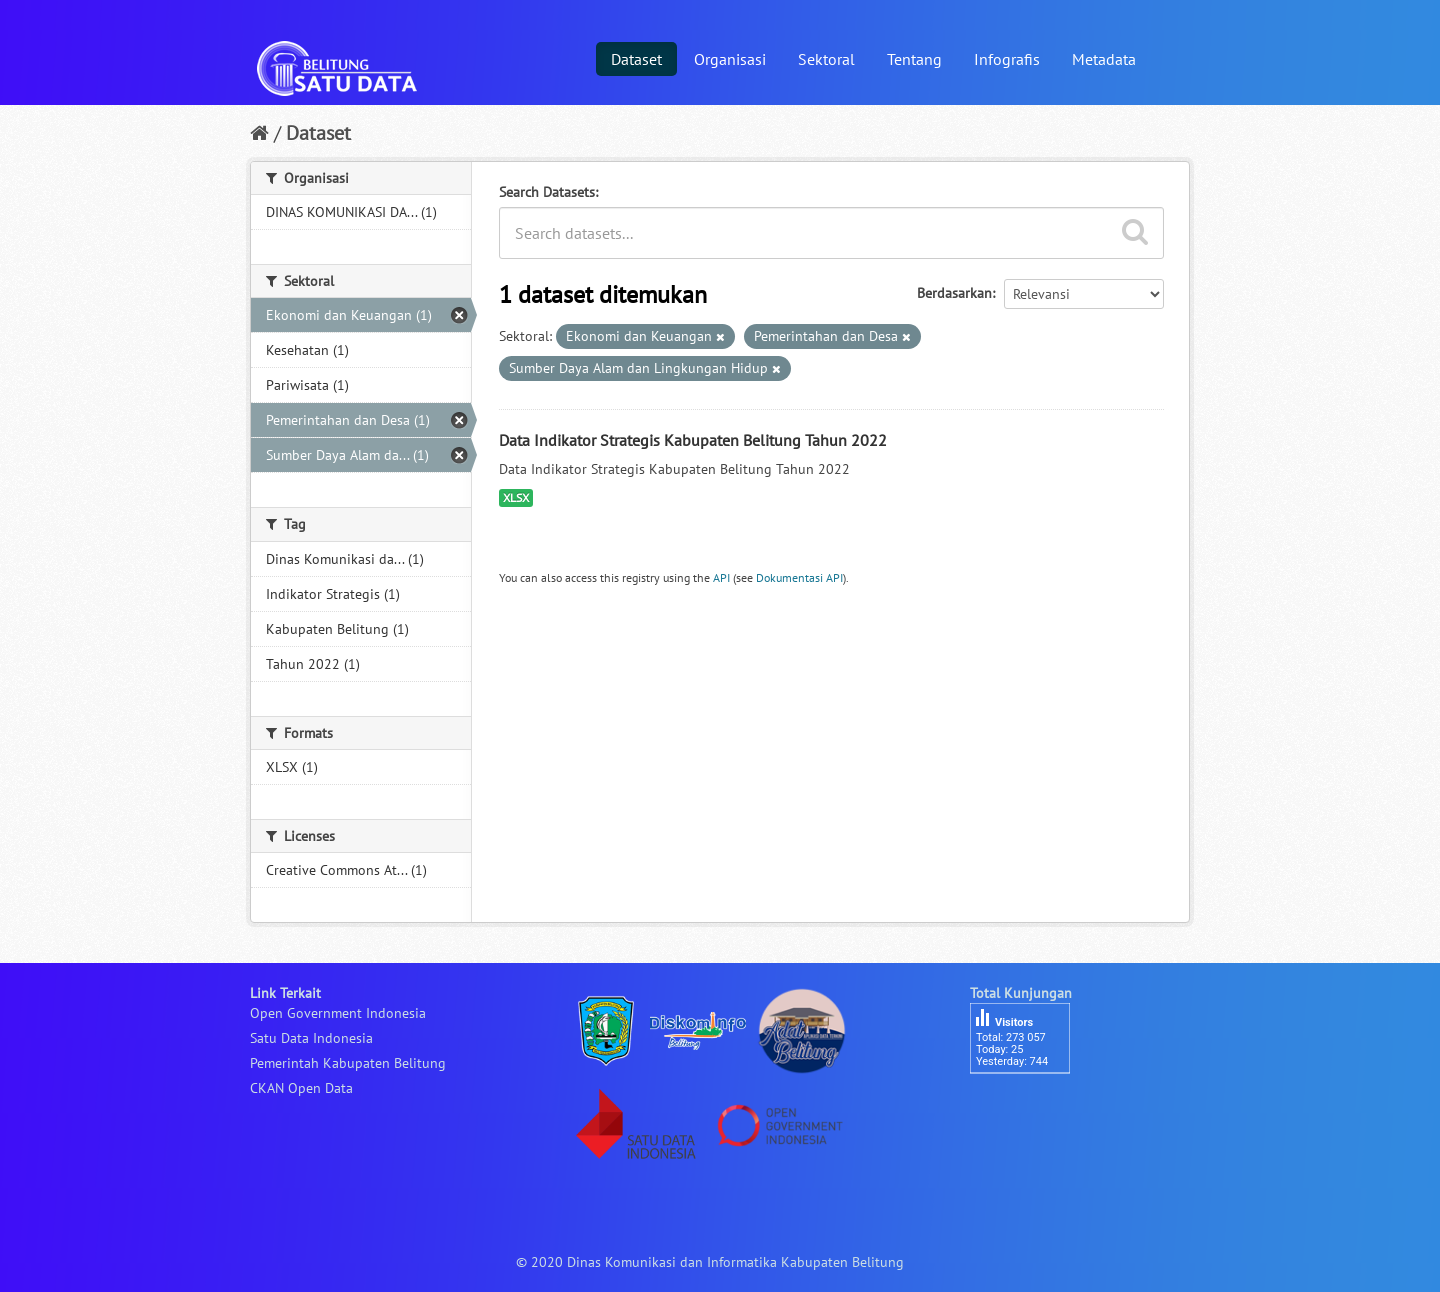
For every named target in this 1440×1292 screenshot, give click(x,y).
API (721, 577)
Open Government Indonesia (338, 1013)
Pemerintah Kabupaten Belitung (348, 1063)
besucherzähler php (1030, 1108)
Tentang (914, 59)
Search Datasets (547, 192)
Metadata (1104, 59)
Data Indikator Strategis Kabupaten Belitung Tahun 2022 (693, 440)
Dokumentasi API (799, 577)
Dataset (636, 59)
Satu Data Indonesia (311, 1038)
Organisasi (730, 59)
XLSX (516, 497)
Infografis (1007, 59)
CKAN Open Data (301, 1088)
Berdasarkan (954, 293)
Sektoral (826, 59)
